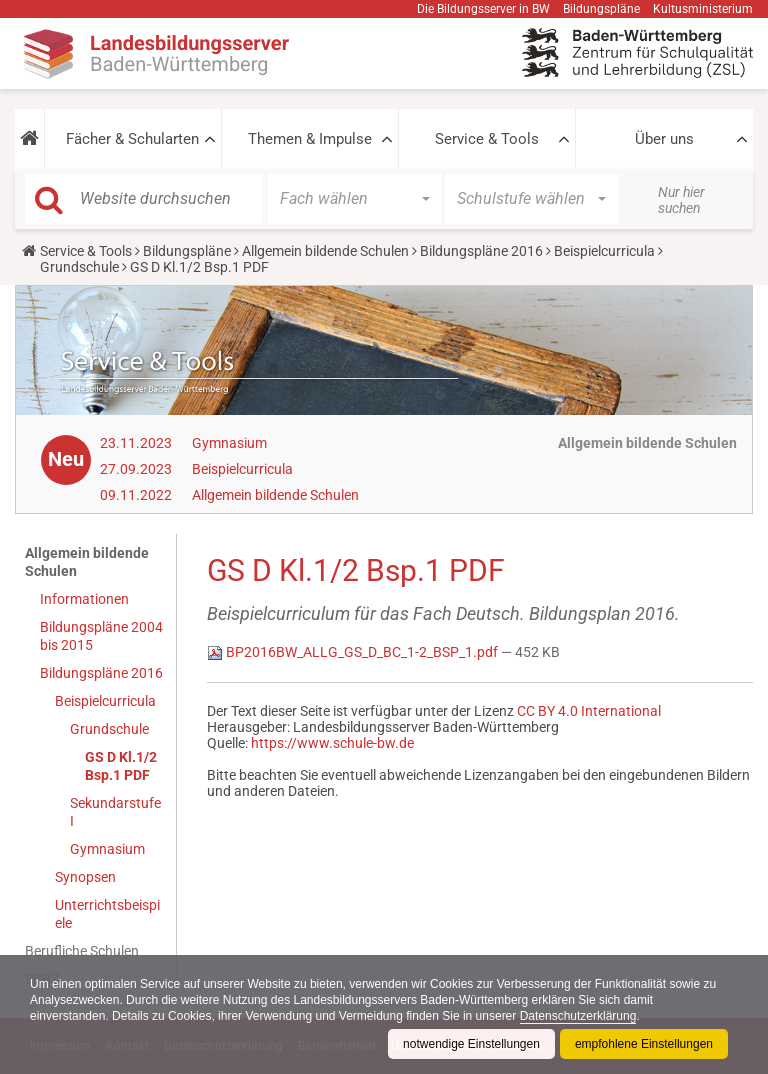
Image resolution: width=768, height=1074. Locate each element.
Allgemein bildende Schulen (325, 251)
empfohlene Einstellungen (644, 1044)
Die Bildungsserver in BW (483, 9)
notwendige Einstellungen (471, 1044)
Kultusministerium (703, 9)
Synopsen (85, 877)
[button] (29, 139)
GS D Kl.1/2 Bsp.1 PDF (121, 766)
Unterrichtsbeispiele (107, 914)
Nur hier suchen (681, 200)
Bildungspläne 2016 (481, 251)
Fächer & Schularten (132, 139)
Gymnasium (229, 443)
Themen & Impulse (310, 139)
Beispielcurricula (604, 251)
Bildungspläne (601, 9)
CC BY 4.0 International (589, 711)
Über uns (664, 139)
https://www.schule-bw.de (332, 743)
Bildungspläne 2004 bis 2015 (101, 636)
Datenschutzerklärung (578, 1016)
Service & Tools (487, 139)
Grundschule (79, 267)
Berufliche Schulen (82, 951)
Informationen (84, 599)
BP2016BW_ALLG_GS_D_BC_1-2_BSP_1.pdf (354, 652)
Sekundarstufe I (115, 812)
